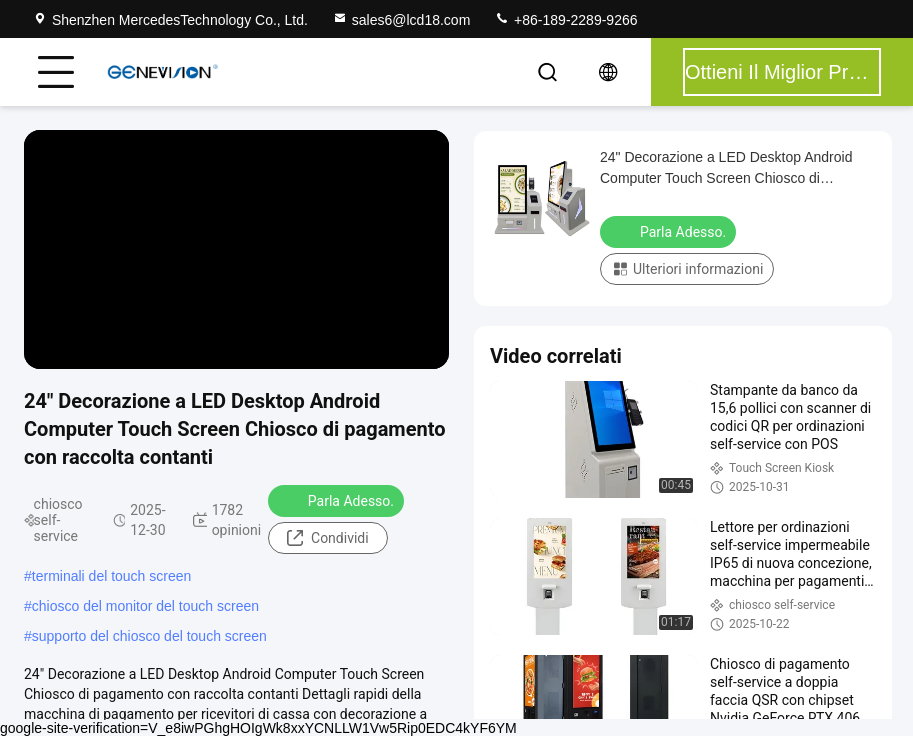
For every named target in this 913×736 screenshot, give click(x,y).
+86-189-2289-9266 (565, 20)
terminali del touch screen (112, 576)
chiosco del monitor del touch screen (145, 606)
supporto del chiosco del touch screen (149, 636)
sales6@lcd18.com (401, 20)
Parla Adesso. (338, 500)
